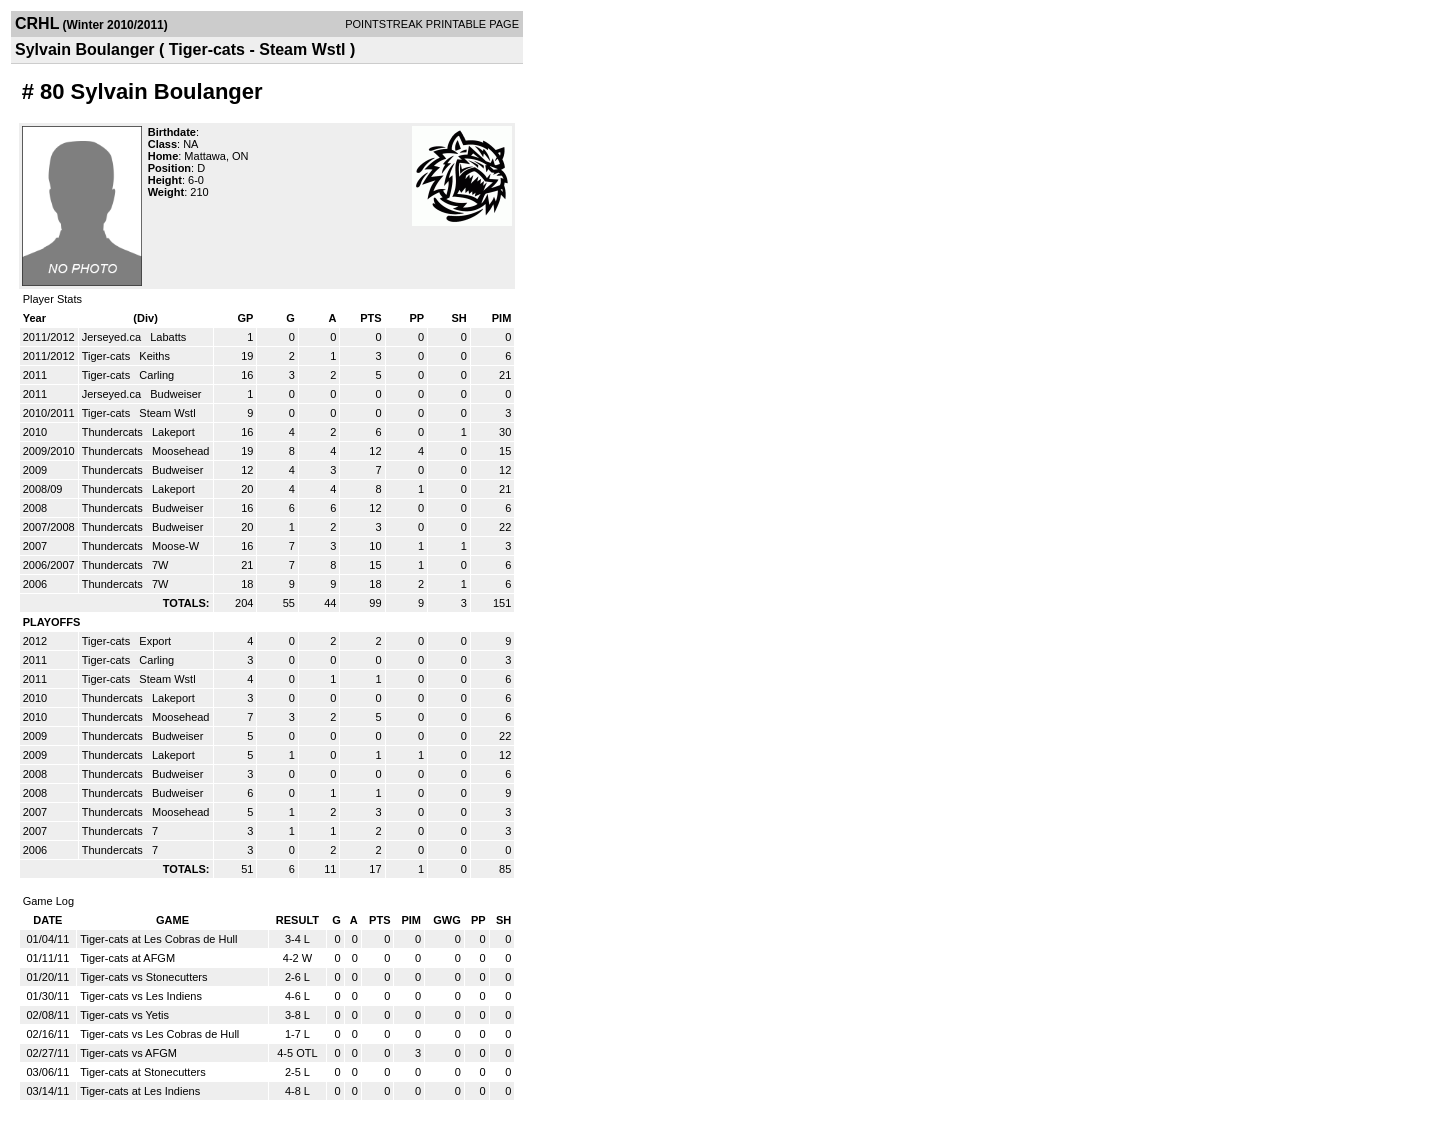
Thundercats (114, 432)
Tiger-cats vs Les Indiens (141, 996)
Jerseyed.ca (113, 337)
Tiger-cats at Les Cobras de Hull (158, 939)
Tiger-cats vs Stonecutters (143, 977)
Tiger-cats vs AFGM (128, 1053)
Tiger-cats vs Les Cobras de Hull (159, 1034)
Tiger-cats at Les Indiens (140, 1091)
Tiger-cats (108, 356)
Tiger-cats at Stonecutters (143, 1072)
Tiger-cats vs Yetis (124, 1015)
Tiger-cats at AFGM (127, 958)
